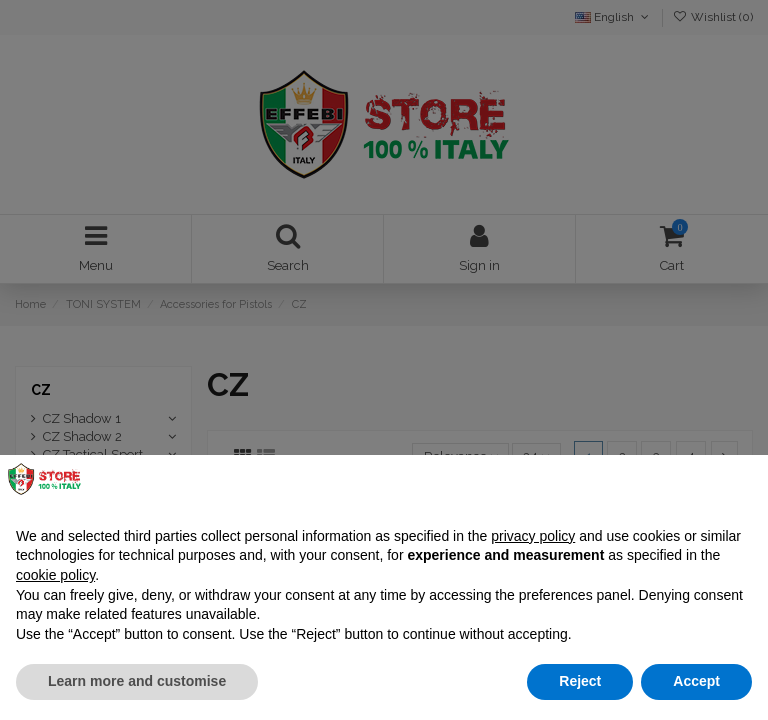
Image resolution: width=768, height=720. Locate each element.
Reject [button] (580, 681)
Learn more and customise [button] (137, 681)
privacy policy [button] (533, 536)
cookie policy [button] (55, 575)
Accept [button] (696, 681)
